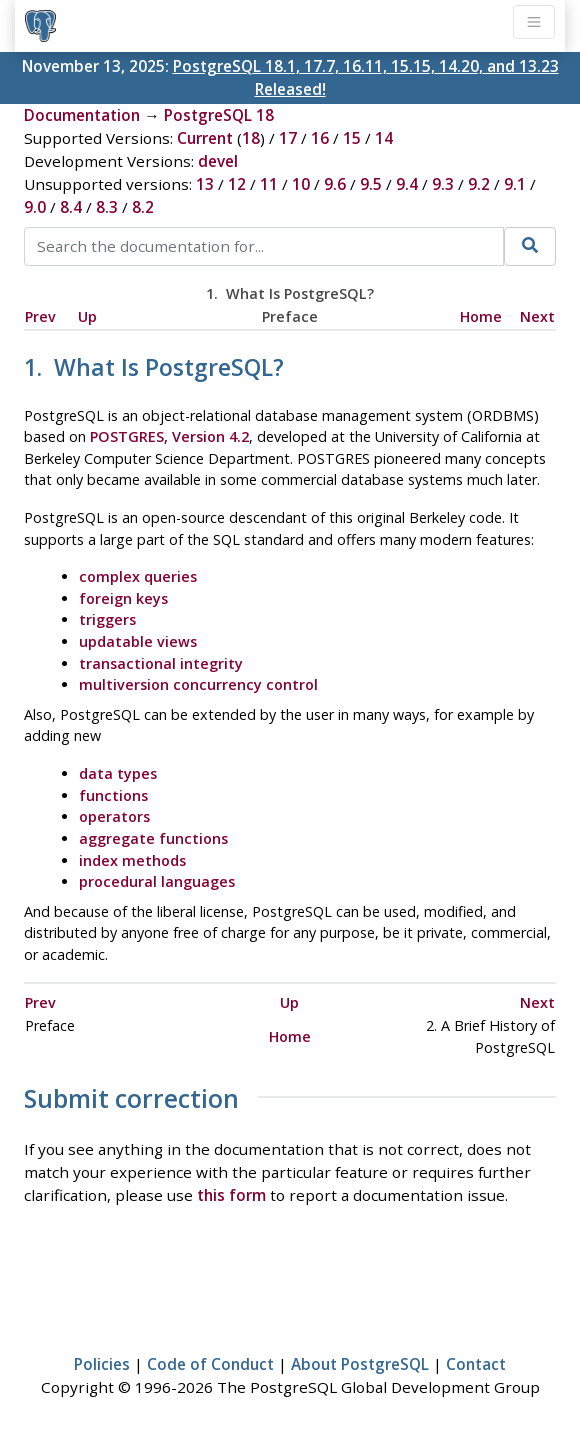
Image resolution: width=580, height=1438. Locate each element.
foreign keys (123, 598)
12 (237, 184)
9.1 (515, 184)
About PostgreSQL (360, 1364)
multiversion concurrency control (198, 684)
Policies (102, 1364)
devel (218, 161)
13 (205, 184)
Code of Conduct (210, 1364)
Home (481, 316)
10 (301, 184)
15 (352, 138)
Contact (476, 1364)
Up (87, 316)
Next (537, 316)
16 (320, 138)
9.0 (35, 207)
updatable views (138, 641)
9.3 (443, 184)
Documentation (82, 115)
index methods (132, 860)
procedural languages (157, 881)
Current (205, 138)
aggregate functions (153, 838)
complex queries (138, 576)
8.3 (107, 207)
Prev (40, 316)
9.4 (407, 184)
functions (113, 795)
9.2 (479, 184)
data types (118, 773)
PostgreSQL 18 (219, 115)
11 (269, 184)
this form (231, 1195)
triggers (107, 619)
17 (288, 138)
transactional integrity (161, 663)
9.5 (371, 184)
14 (384, 138)
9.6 (335, 184)
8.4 (71, 207)
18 (251, 138)
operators (114, 816)
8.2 (143, 207)
